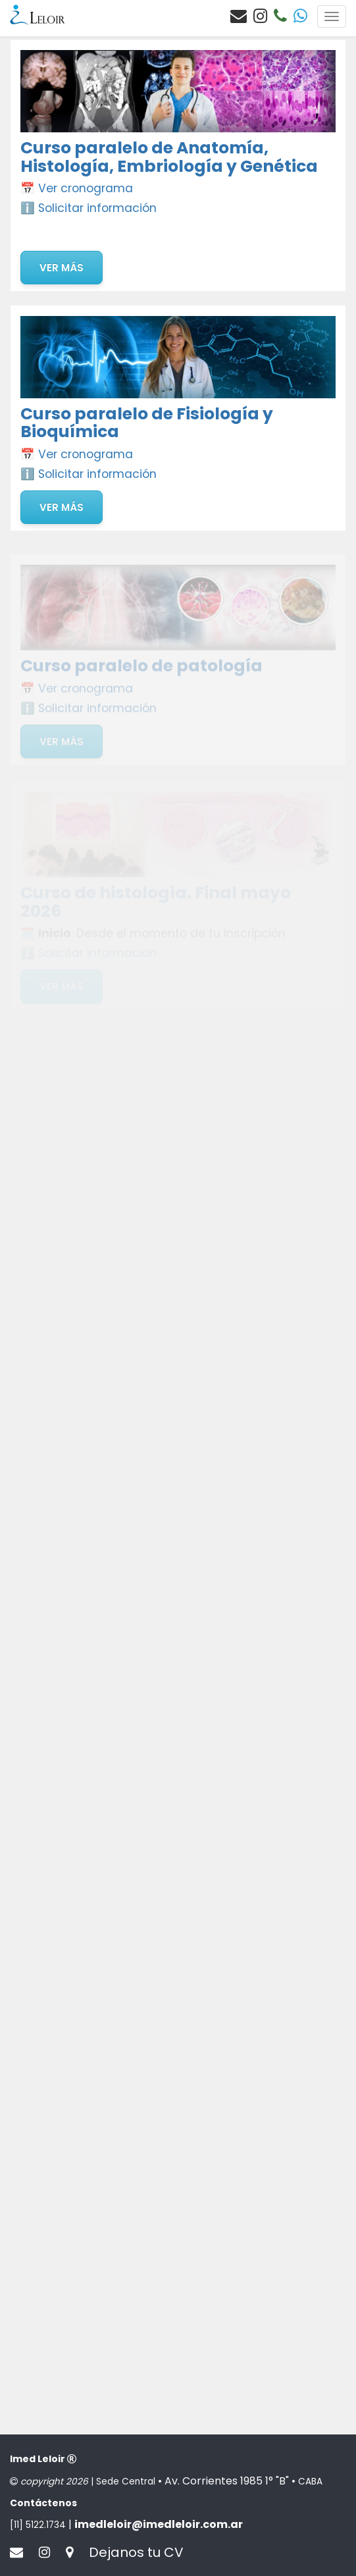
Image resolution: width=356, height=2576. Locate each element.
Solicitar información (97, 208)
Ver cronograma (85, 188)
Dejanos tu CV (136, 2552)
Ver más (61, 268)
